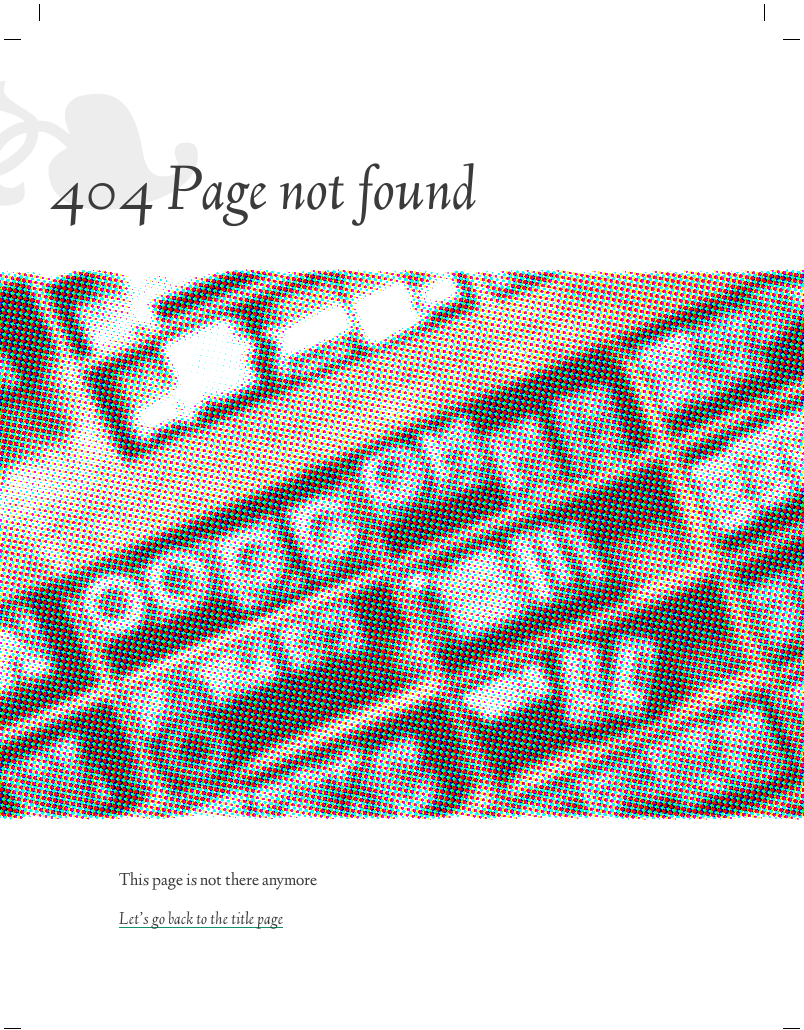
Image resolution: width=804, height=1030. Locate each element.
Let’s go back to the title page (201, 920)
